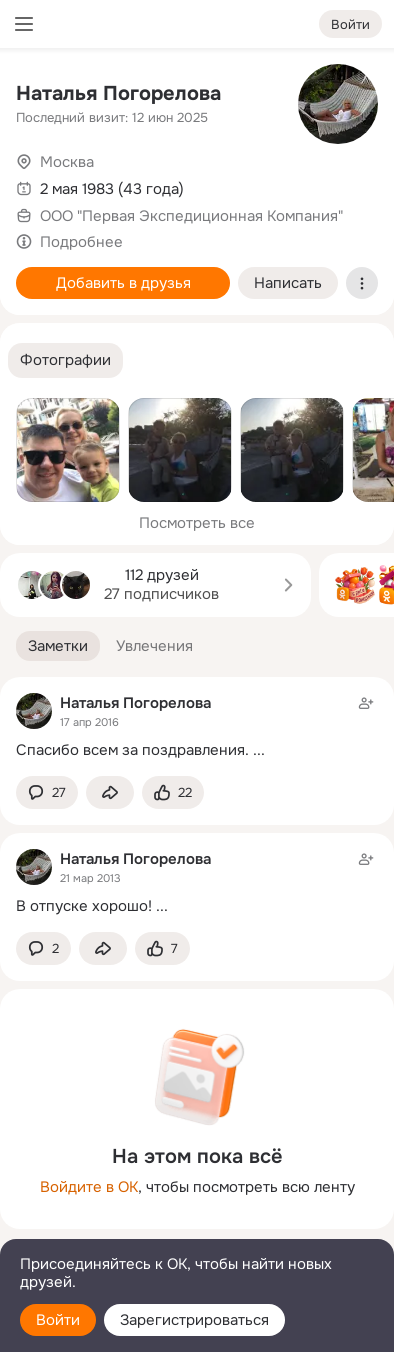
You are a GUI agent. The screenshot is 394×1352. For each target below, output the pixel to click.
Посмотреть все (197, 523)
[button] (65, 360)
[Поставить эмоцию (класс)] (173, 792)
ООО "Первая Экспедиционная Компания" (191, 216)
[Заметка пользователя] (197, 726)
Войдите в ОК (89, 1187)
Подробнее (81, 242)
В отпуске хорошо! (84, 906)
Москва (67, 162)
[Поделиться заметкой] (110, 792)
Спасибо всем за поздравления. (132, 750)
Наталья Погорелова (118, 93)
